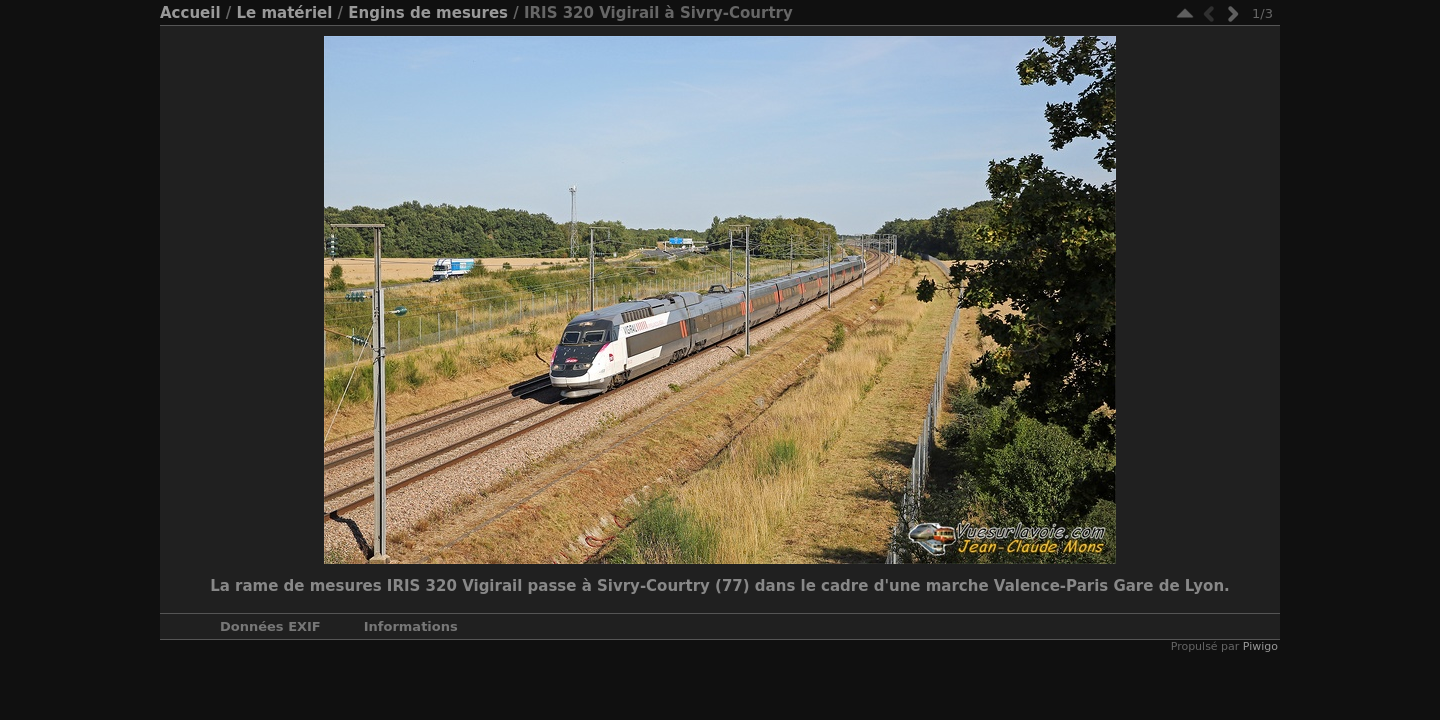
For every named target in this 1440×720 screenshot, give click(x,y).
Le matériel (284, 13)
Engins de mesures (428, 13)
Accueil (190, 13)
